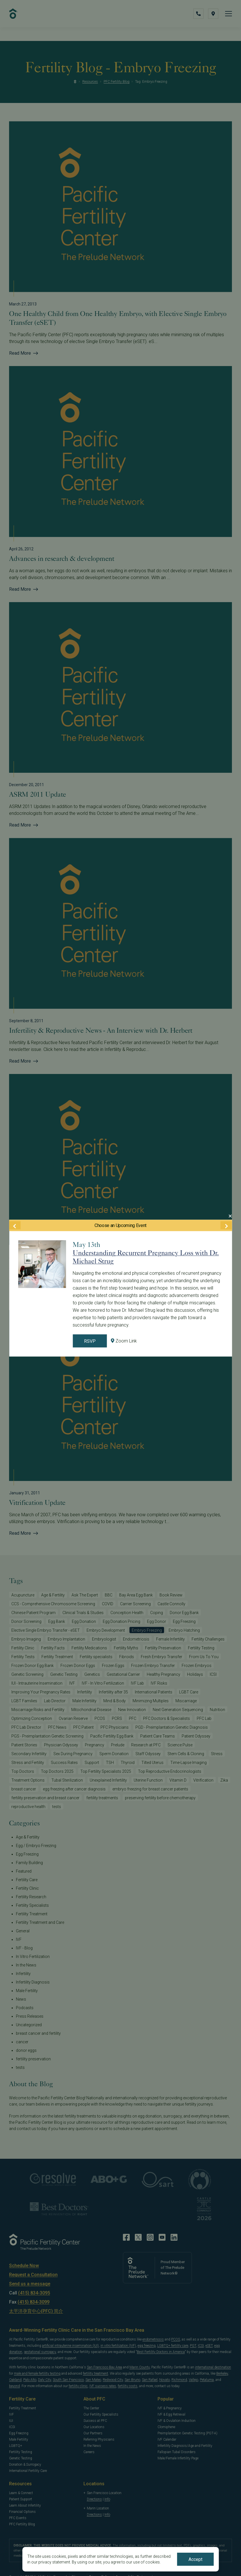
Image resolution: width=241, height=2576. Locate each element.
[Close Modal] (230, 1216)
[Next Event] (226, 1225)
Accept (195, 2559)
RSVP (90, 1341)
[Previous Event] (14, 1225)
